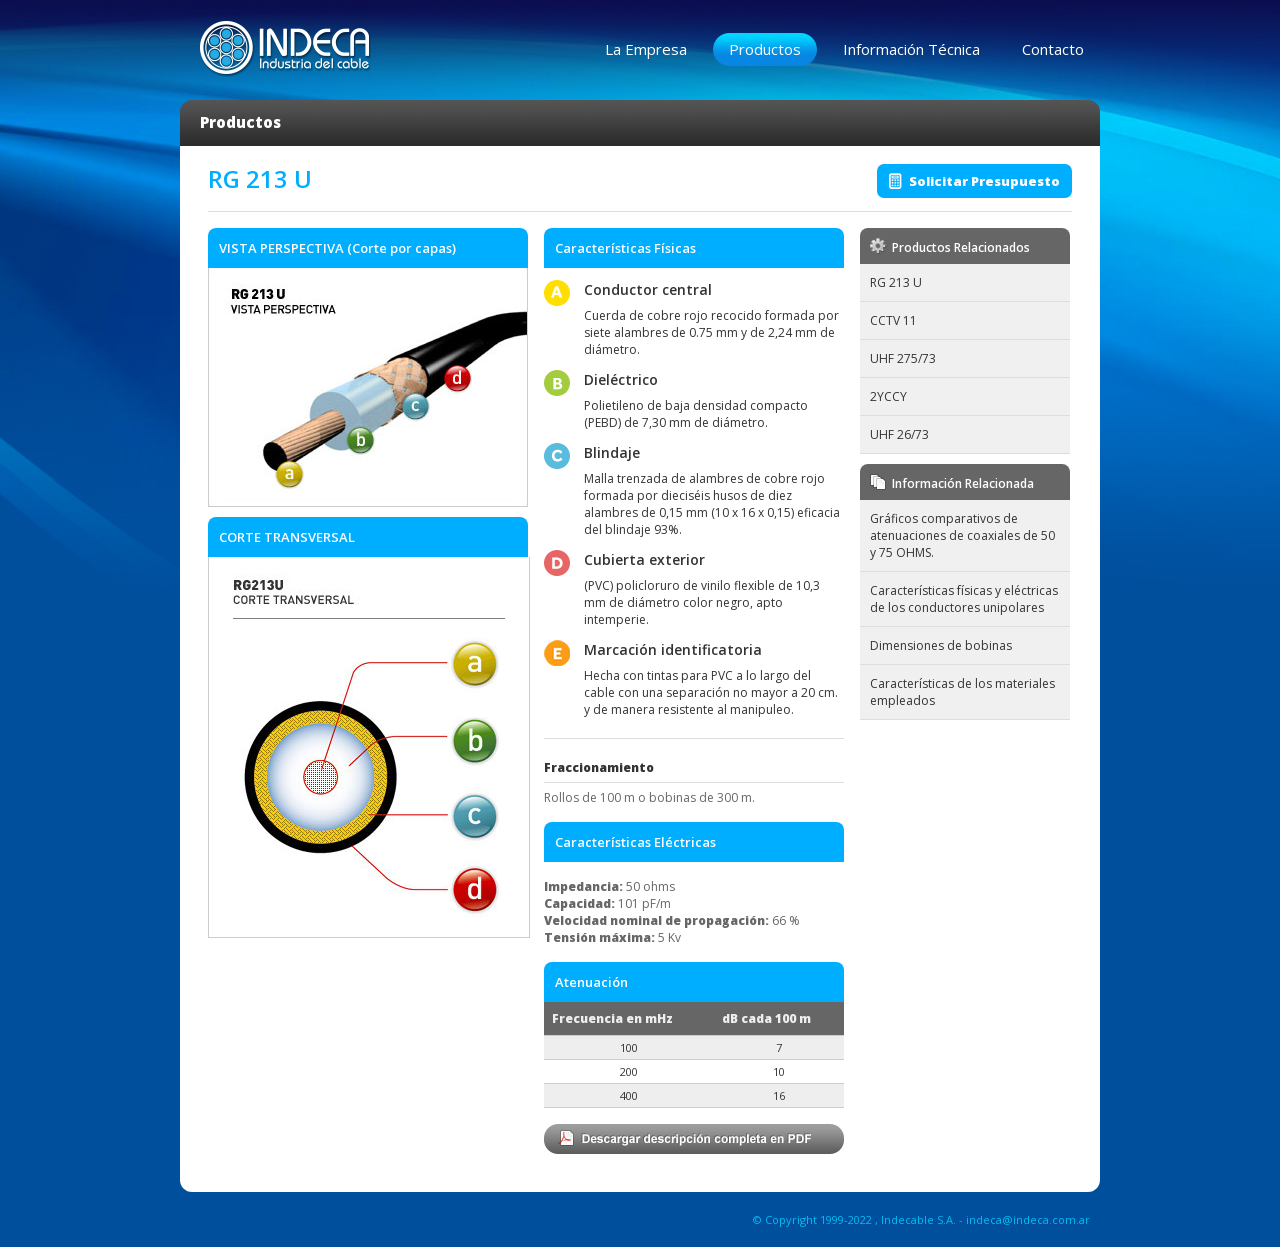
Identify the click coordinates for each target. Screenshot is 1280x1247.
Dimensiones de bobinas (941, 645)
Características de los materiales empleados (962, 692)
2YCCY (888, 396)
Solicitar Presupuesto (984, 181)
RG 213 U (896, 282)
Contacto (1053, 49)
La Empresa (646, 49)
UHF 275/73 (903, 358)
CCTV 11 (893, 320)
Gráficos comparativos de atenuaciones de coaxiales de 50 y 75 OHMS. (962, 535)
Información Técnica (911, 49)
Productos (765, 49)
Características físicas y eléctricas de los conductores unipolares (964, 599)
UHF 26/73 (899, 434)
